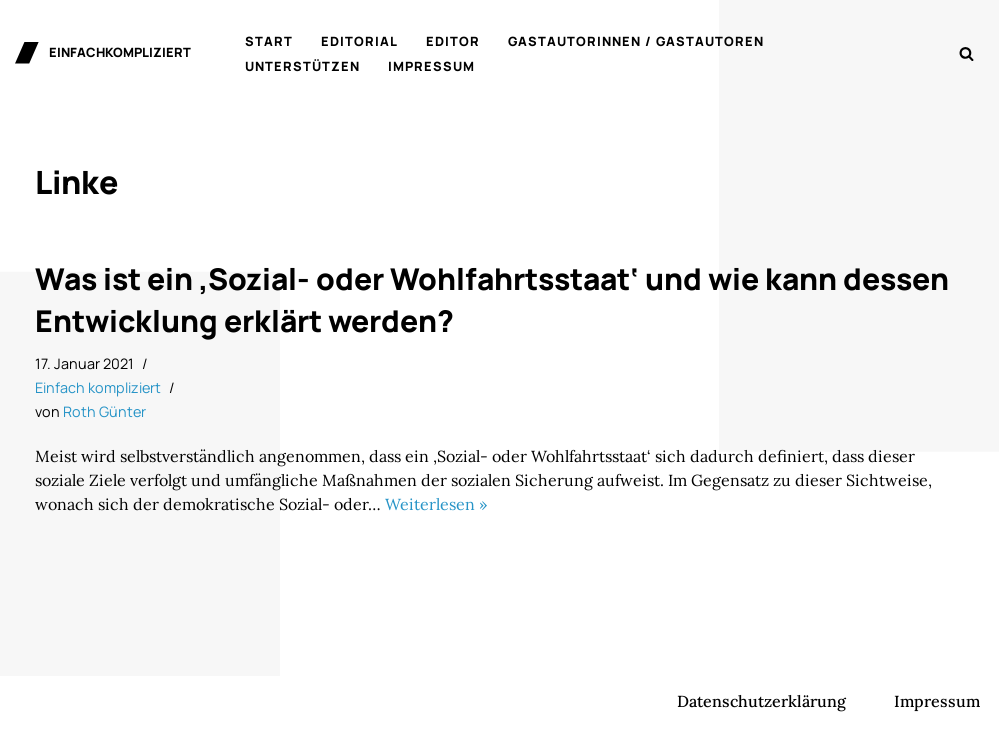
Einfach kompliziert (98, 387)
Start (269, 41)
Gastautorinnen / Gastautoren (636, 41)
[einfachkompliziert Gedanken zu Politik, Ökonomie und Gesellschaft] (103, 53)
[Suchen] (966, 53)
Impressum (431, 66)
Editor (453, 41)
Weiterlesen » (436, 504)
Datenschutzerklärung (761, 701)
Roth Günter (104, 411)
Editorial (359, 41)
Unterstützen (302, 66)
